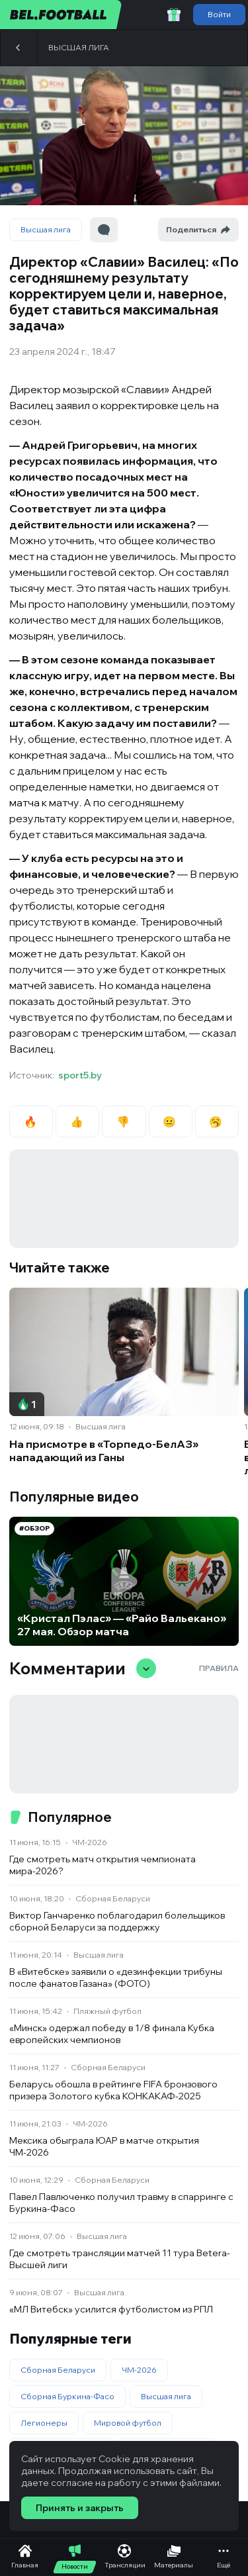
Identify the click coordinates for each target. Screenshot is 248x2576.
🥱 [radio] (216, 1121)
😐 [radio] (170, 1121)
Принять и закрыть (80, 2508)
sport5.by (80, 1075)
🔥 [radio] (31, 1121)
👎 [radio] (124, 1121)
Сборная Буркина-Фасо (67, 2396)
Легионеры (44, 2423)
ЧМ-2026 (89, 1842)
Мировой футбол (127, 2423)
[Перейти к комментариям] (104, 229)
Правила (219, 1668)
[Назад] (18, 48)
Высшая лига (78, 47)
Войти (219, 14)
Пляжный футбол (107, 2011)
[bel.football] (61, 14)
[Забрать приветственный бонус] (174, 14)
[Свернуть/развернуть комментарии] (146, 1668)
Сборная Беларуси (112, 1898)
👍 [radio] (77, 1121)
